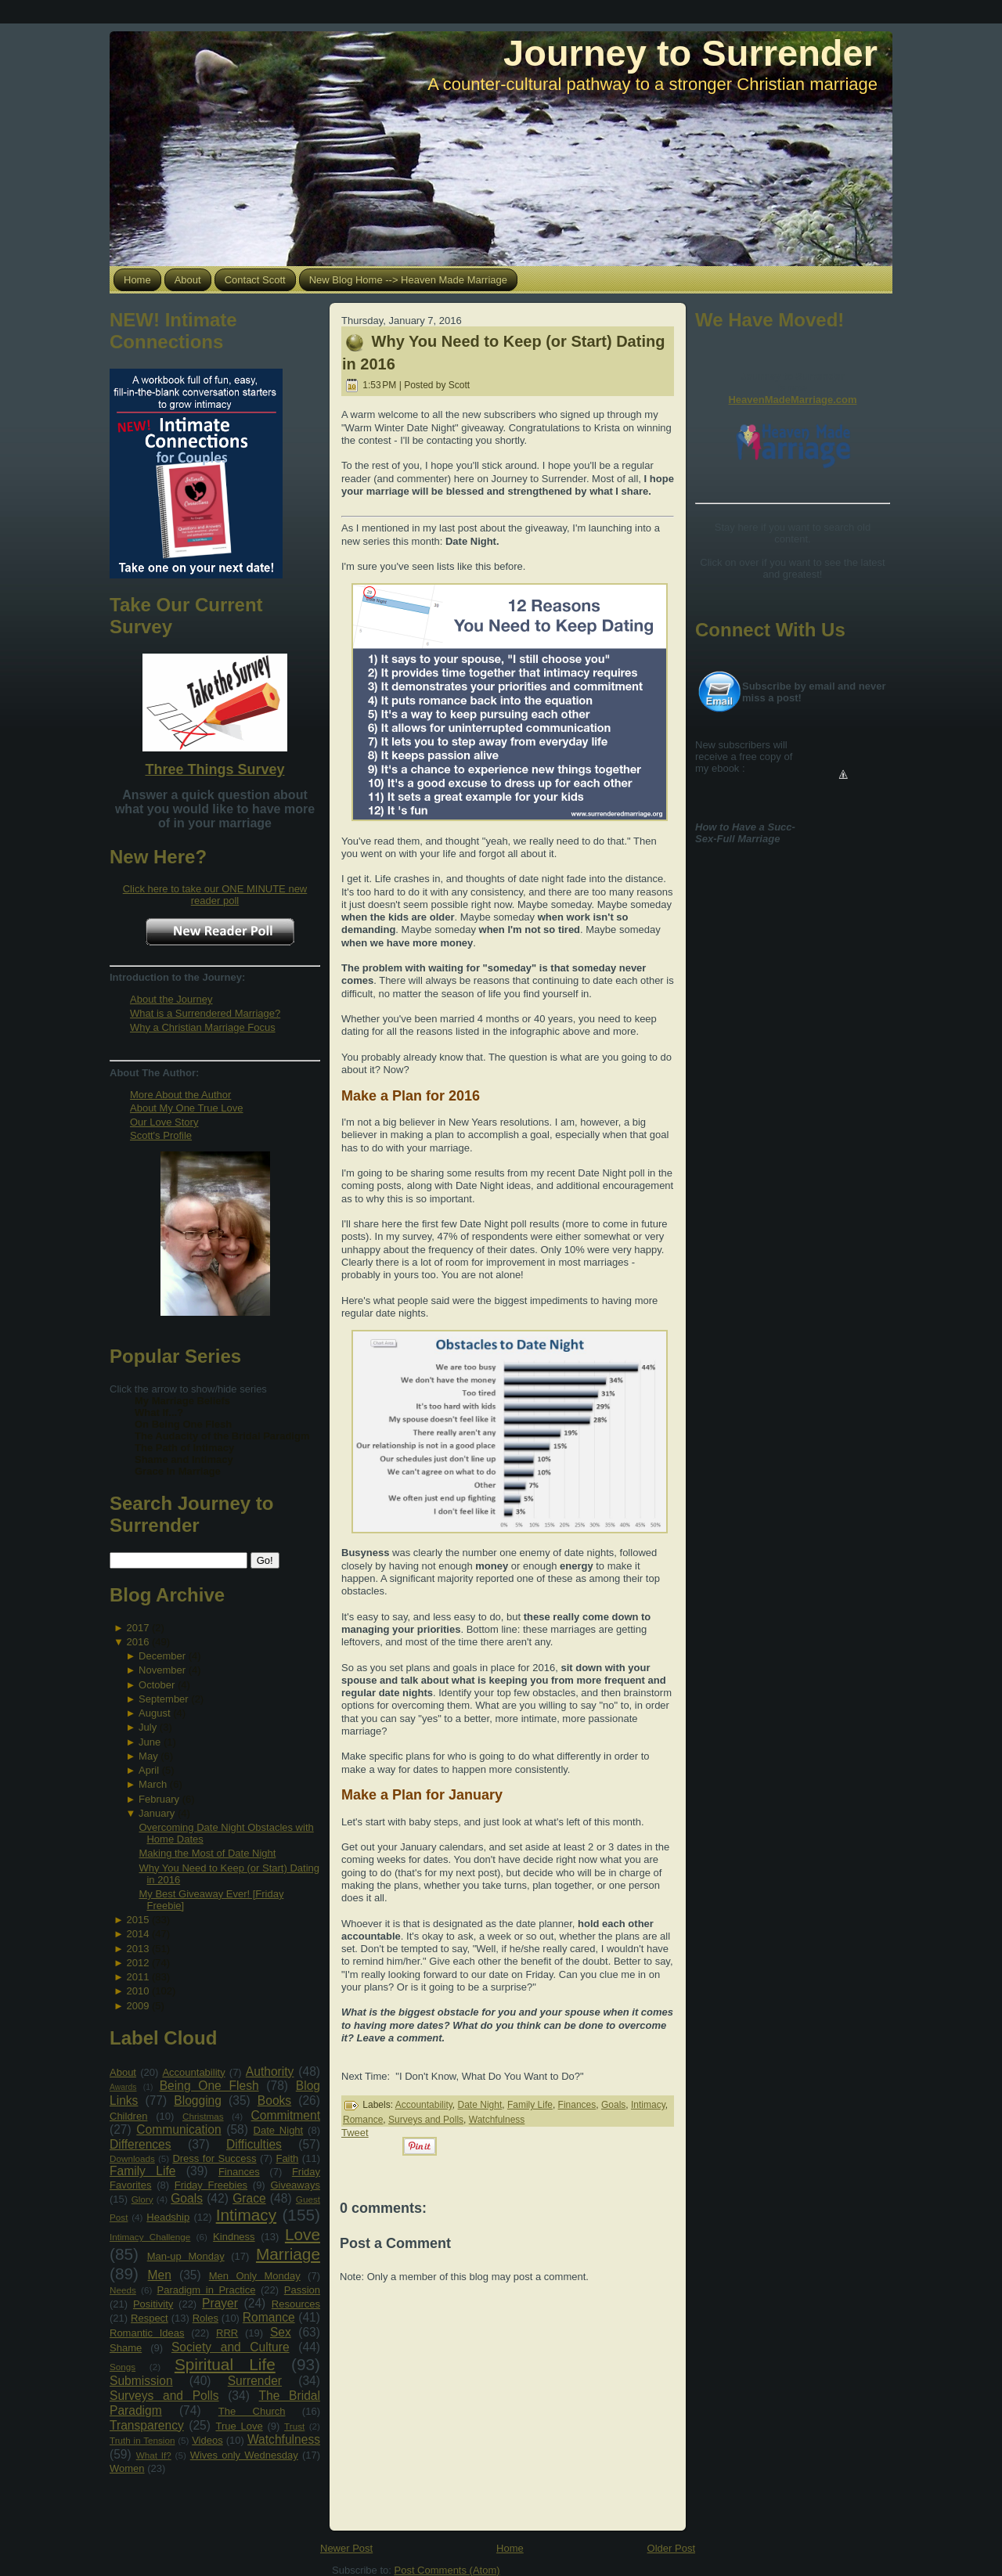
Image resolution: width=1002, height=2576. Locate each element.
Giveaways (295, 2185)
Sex (280, 2332)
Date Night (279, 2130)
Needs (123, 2290)
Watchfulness (283, 2439)
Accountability (193, 2072)
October (157, 1685)
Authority (270, 2071)
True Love (238, 2426)
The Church (252, 2411)
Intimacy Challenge (150, 2237)
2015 (137, 1920)
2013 (137, 1949)
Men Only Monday (255, 2276)
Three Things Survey (214, 769)
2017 (137, 1628)
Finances (239, 2172)
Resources (296, 2304)
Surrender (255, 2380)
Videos (207, 2440)
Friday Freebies (211, 2185)
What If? (153, 2455)
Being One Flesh (209, 2085)
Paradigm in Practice (206, 2290)
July (148, 1727)
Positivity (153, 2304)
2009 (137, 2006)
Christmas (203, 2116)
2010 (137, 1991)
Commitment (285, 2115)
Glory (142, 2199)
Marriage (288, 2254)
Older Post (671, 2548)
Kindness (233, 2237)
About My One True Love (186, 1108)
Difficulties (254, 2144)
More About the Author (180, 1095)
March (153, 1784)
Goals (187, 2198)
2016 (137, 1642)
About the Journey (171, 999)
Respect (149, 2318)
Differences (140, 2144)
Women (127, 2468)
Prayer (220, 2303)
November (162, 1670)
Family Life (142, 2171)
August (154, 1713)
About (123, 2072)
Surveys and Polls (164, 2395)
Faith (287, 2158)
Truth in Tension (142, 2440)
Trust (294, 2426)
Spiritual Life (225, 2364)
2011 (137, 1977)
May (148, 1756)
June (149, 1742)
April (149, 1770)
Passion (302, 2290)
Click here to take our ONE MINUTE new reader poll (215, 894)
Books (274, 2100)
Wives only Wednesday (244, 2455)
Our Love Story (164, 1122)
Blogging (198, 2100)
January (157, 1813)
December (162, 1656)
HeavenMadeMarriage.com (792, 399)
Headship (167, 2217)
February (159, 1799)
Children (128, 2116)
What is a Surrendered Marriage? (205, 1013)
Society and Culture (230, 2347)
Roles (205, 2318)
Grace (248, 2198)
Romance (269, 2317)
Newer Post (346, 2548)
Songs (122, 2367)
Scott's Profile (161, 1135)
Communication (178, 2129)
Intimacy (246, 2215)
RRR (227, 2333)
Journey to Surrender (690, 53)
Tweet (355, 2132)
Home (510, 2548)
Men (159, 2275)
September (164, 1699)
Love (302, 2234)
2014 (137, 1934)
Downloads (132, 2158)
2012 (137, 1963)
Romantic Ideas (147, 2333)
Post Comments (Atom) (447, 2570)
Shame (126, 2348)
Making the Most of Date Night (207, 1853)
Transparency (147, 2425)
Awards (123, 2087)
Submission (141, 2380)
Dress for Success (214, 2158)
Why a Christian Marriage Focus (203, 1027)
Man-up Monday (186, 2256)
